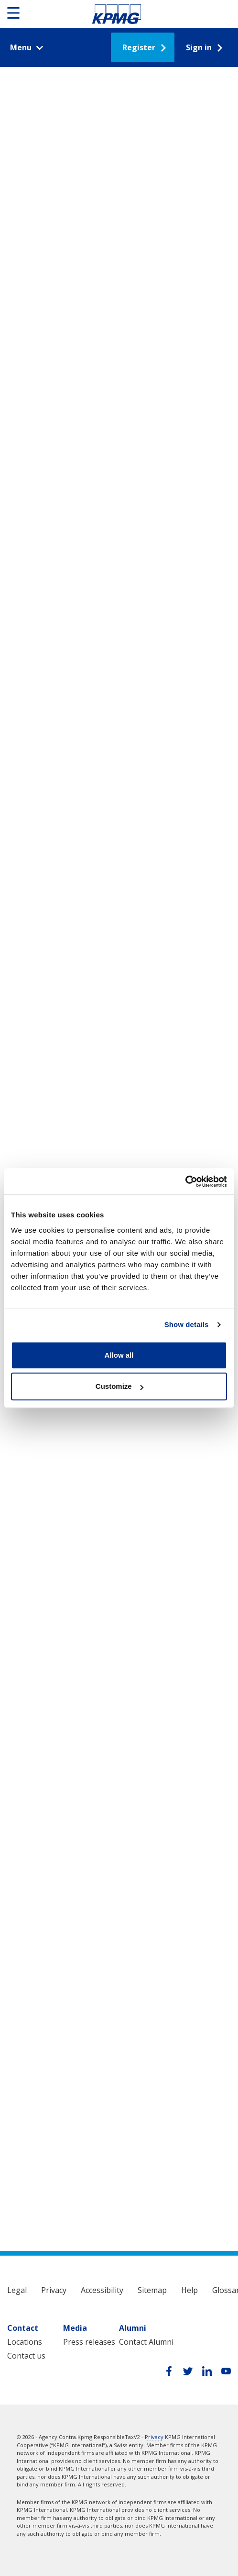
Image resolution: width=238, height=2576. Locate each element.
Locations (24, 2342)
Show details (186, 1324)
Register (138, 47)
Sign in (199, 47)
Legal (17, 2290)
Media (75, 2328)
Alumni (132, 2328)
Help (189, 2290)
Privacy (53, 2290)
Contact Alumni (146, 2342)
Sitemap (152, 2290)
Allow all (119, 1355)
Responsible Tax (116, 13)
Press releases (89, 2342)
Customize (119, 1386)
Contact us (26, 2355)
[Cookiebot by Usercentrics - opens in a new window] (185, 1181)
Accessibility (102, 2290)
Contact (22, 2328)
